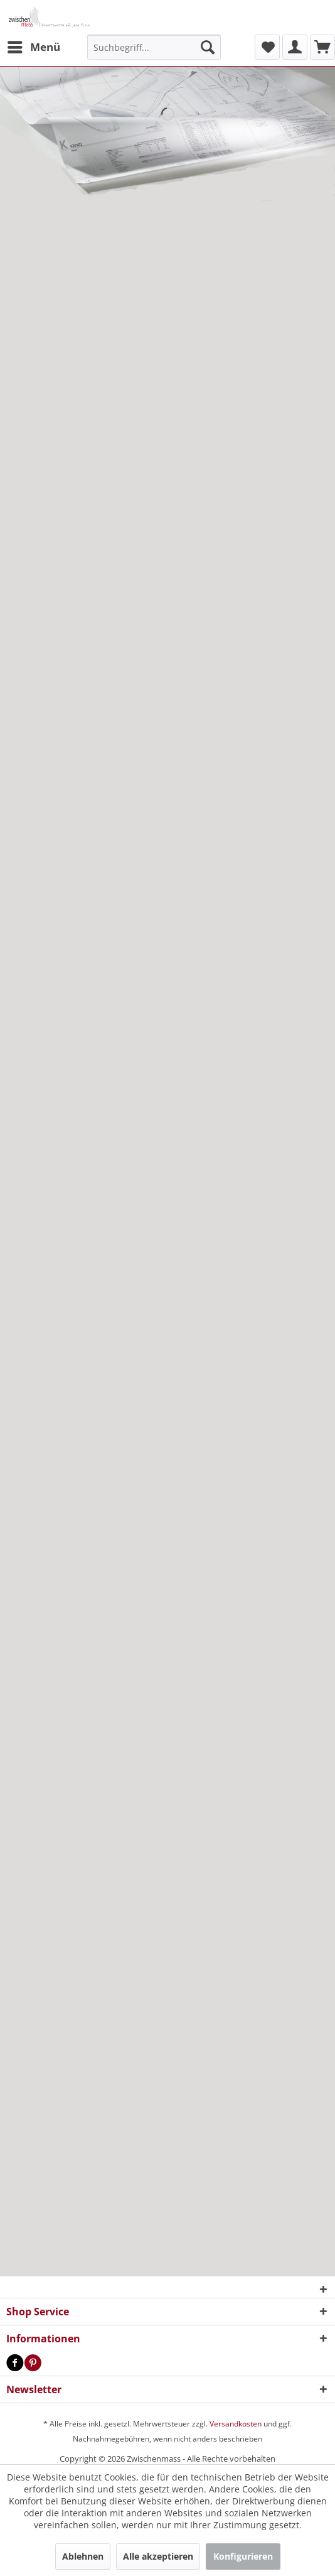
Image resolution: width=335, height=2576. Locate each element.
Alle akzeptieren (158, 2556)
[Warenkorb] (322, 47)
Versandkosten (236, 2423)
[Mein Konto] (294, 47)
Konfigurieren (243, 2556)
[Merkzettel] (267, 47)
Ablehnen (83, 2556)
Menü (34, 45)
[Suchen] (207, 47)
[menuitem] (33, 47)
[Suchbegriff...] (154, 47)
